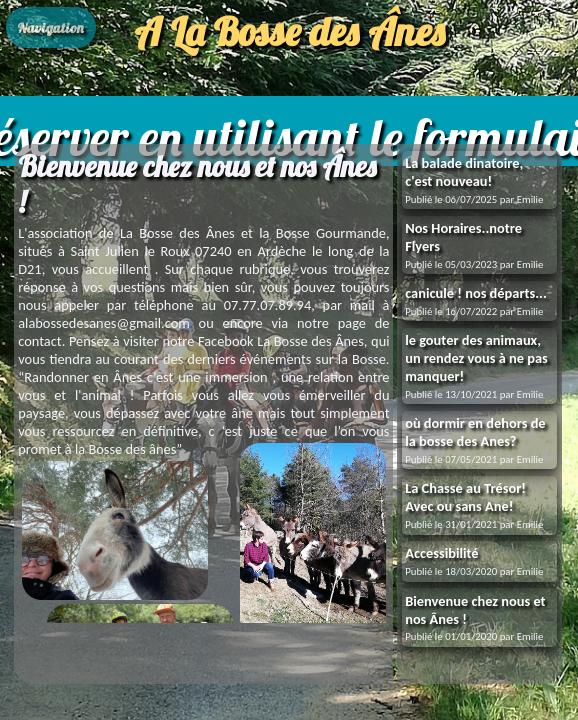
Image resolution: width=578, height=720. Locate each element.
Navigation (50, 28)
